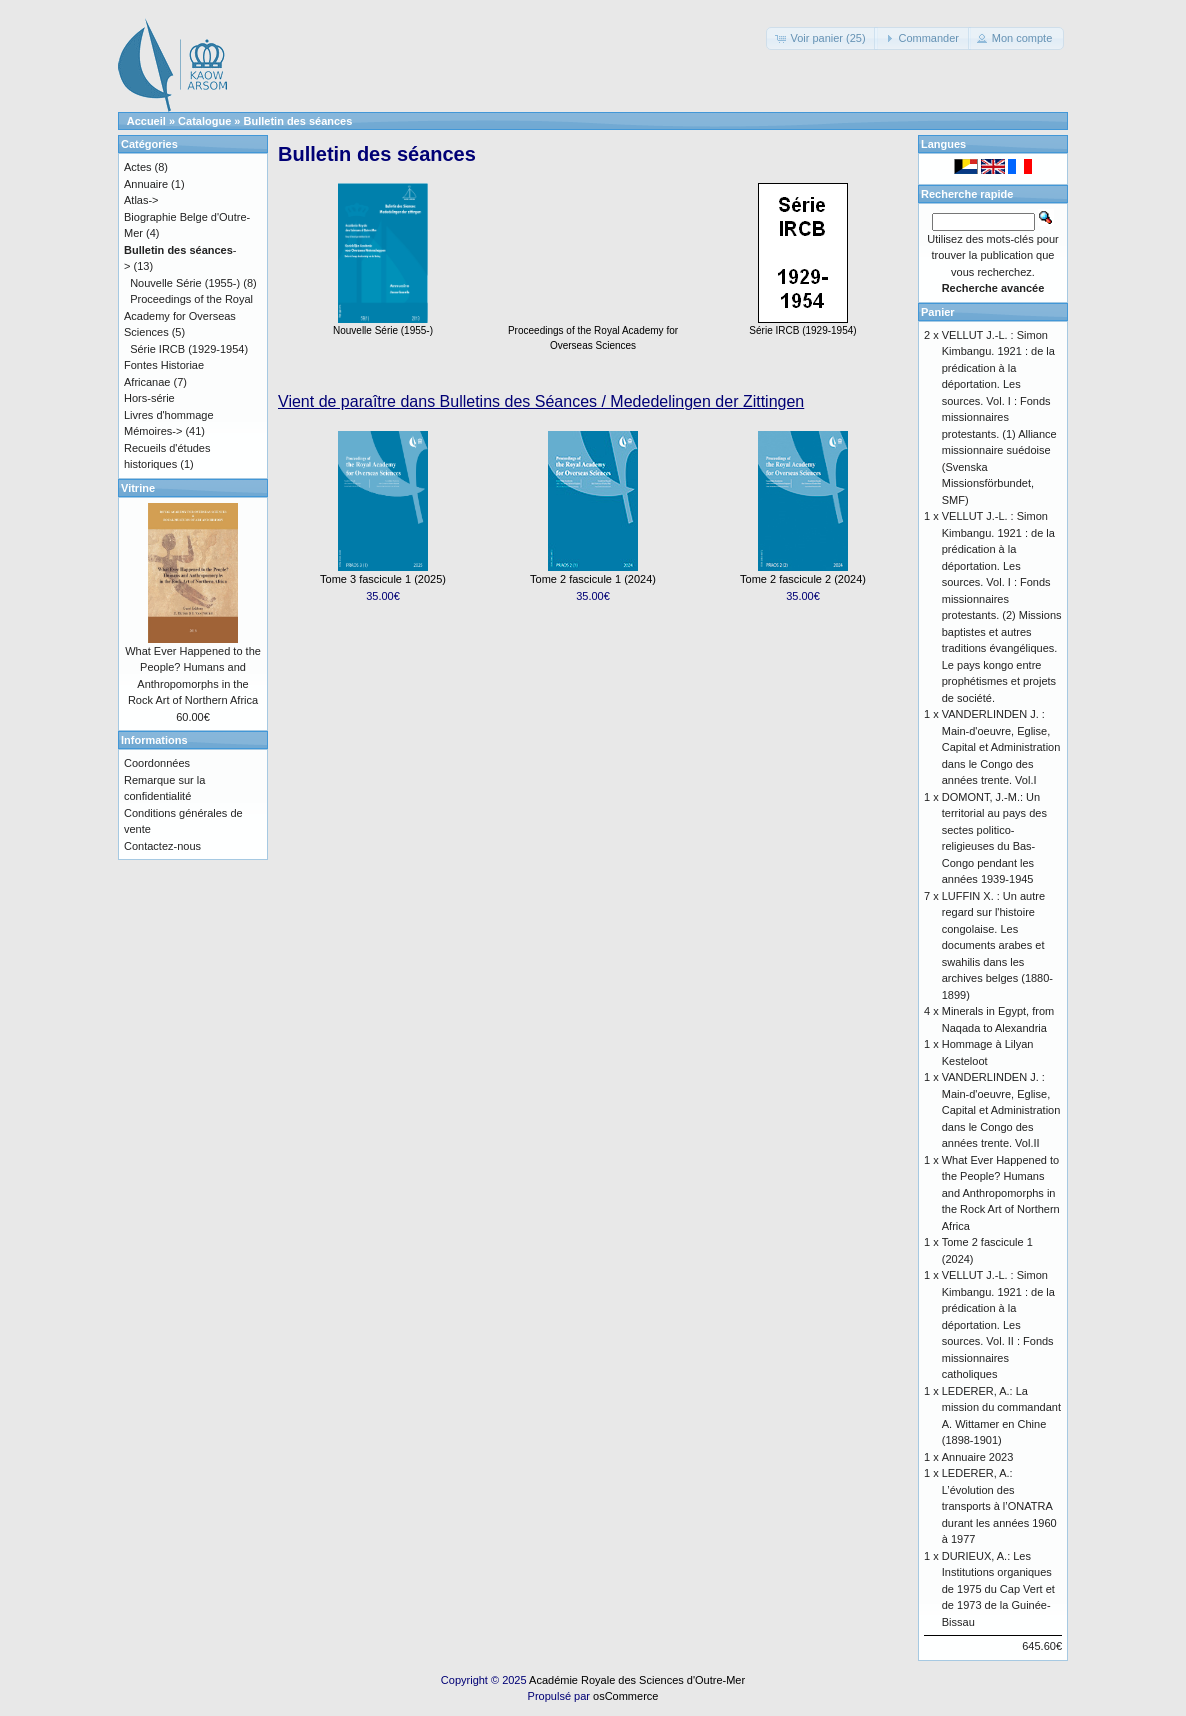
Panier (938, 312)
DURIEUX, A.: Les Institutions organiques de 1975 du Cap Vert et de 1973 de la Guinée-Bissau (998, 1589)
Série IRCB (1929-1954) (802, 325)
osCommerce (625, 1696)
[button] (821, 38)
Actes (138, 167)
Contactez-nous (162, 846)
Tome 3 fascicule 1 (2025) (383, 579)
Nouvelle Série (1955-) (383, 325)
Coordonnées (157, 763)
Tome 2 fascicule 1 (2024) (593, 579)
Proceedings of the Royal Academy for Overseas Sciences (593, 332)
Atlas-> (141, 200)
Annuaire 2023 (978, 1457)
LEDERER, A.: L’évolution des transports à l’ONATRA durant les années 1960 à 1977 (999, 1506)
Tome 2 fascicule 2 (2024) (803, 579)
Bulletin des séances (298, 121)
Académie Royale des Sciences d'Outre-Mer (637, 1680)
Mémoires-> (153, 431)
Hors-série (149, 398)
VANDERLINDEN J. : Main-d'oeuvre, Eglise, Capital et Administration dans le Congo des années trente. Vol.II (1001, 1110)
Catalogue (204, 121)
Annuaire (146, 184)
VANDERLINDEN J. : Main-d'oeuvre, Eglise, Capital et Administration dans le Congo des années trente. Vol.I (1001, 747)
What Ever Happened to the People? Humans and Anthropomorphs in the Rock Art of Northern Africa (1001, 1193)
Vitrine (138, 488)
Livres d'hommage (169, 415)
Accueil (146, 121)
